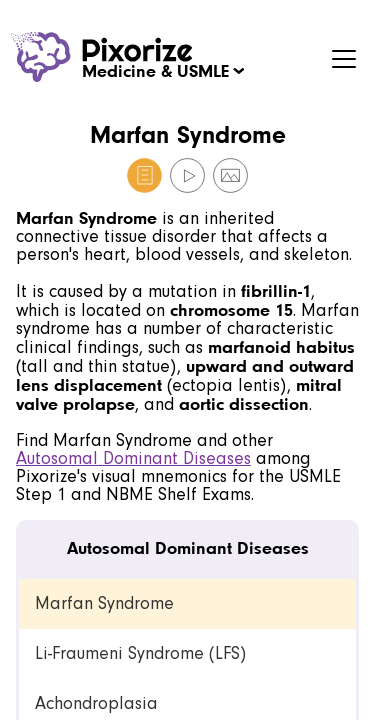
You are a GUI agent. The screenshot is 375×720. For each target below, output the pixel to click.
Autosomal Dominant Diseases (133, 458)
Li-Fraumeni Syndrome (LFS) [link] (140, 653)
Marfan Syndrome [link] (104, 603)
